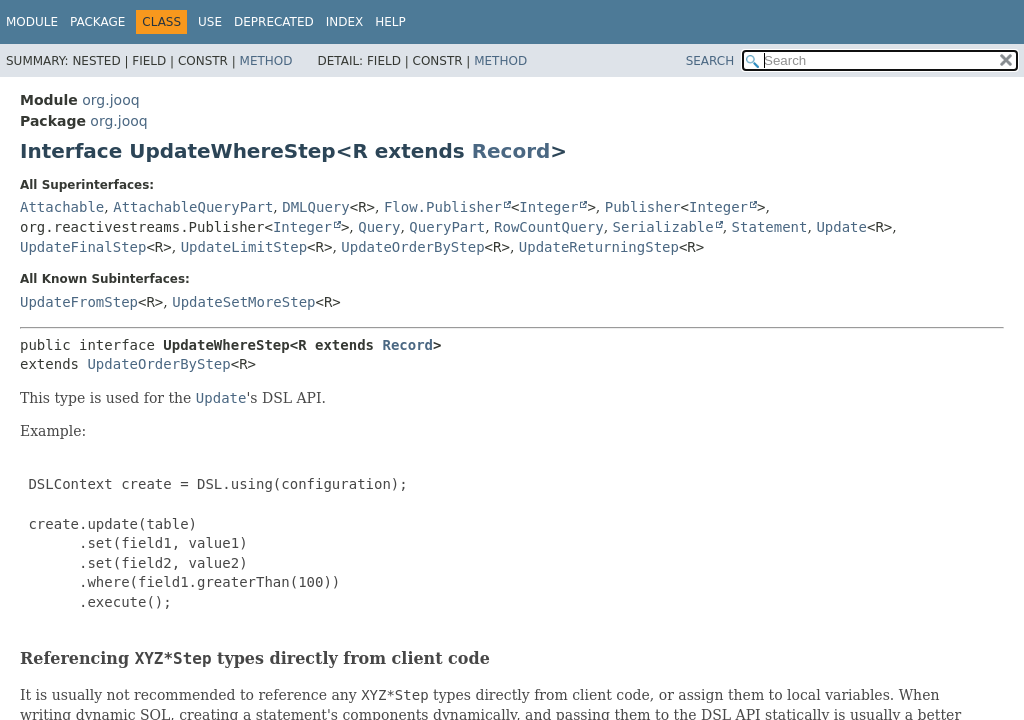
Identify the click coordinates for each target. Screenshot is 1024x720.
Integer (548, 207)
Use (210, 22)
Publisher (643, 207)
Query (379, 227)
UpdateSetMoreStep (243, 302)
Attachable (62, 207)
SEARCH (710, 61)
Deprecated (274, 22)
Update (841, 227)
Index (345, 22)
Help (390, 22)
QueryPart (447, 227)
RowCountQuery (549, 227)
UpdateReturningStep (599, 247)
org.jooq (110, 100)
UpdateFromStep (79, 302)
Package (97, 22)
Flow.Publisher (443, 207)
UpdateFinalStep (83, 247)
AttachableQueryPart (193, 207)
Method (266, 61)
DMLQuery (315, 207)
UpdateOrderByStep (412, 247)
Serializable (663, 227)
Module (32, 22)
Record (511, 151)
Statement (770, 227)
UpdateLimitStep (244, 247)
